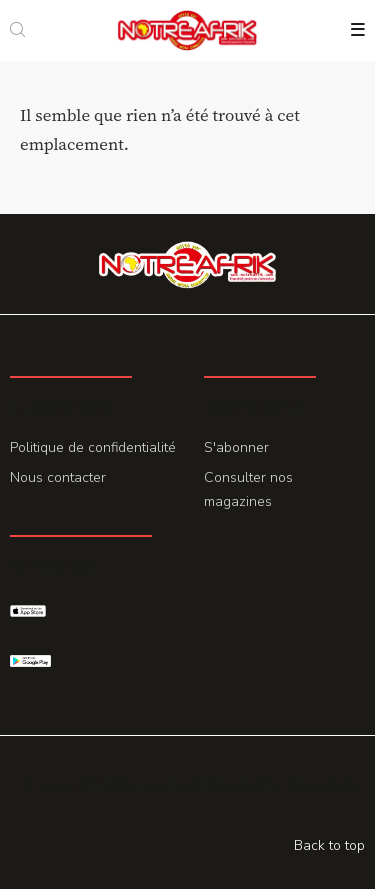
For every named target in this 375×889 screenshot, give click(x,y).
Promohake (324, 784)
